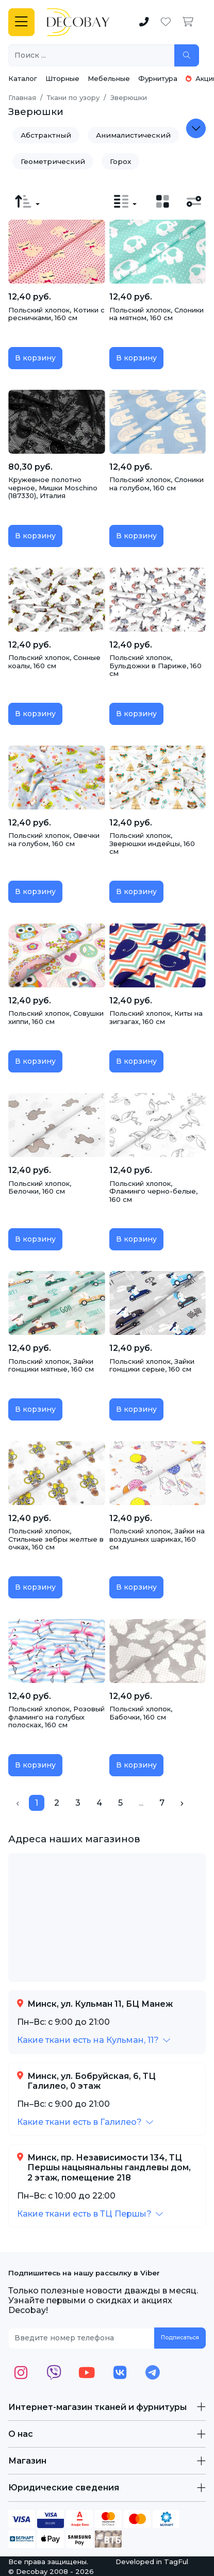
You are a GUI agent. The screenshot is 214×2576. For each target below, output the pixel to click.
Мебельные (109, 78)
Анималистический (133, 135)
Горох (120, 161)
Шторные (62, 78)
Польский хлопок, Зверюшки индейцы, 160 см (152, 843)
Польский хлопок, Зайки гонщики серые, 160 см (151, 1365)
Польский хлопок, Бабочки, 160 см (140, 1713)
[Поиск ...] (91, 55)
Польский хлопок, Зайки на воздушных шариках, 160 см (157, 1539)
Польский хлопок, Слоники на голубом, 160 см (156, 483)
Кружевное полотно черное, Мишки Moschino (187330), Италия (52, 487)
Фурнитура (157, 78)
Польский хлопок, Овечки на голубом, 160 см (54, 839)
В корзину (35, 357)
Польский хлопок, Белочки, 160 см (39, 1187)
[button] (93, 2040)
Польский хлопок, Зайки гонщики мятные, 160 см (51, 1365)
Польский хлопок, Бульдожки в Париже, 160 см (155, 665)
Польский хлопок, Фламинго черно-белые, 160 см (153, 1191)
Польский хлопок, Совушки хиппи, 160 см (56, 1017)
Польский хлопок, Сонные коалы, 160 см (54, 661)
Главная (22, 97)
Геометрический (53, 161)
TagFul (176, 2561)
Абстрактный (46, 135)
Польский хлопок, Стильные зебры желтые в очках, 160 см (56, 1539)
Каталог (22, 78)
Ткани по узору (73, 97)
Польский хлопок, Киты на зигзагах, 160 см (156, 1017)
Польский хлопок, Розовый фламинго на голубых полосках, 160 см (56, 1717)
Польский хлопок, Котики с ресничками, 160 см (56, 314)
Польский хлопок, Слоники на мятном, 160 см (156, 314)
